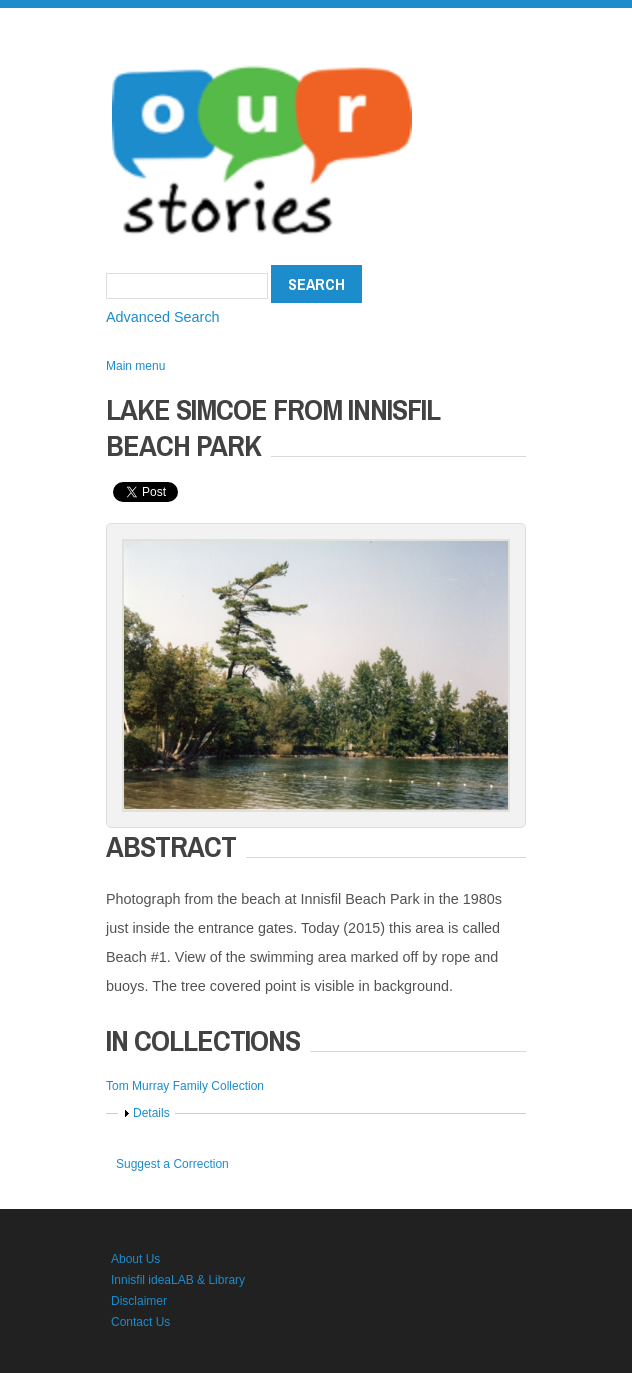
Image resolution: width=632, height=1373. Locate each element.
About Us (135, 1259)
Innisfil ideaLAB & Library (178, 1280)
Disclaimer (139, 1301)
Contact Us (140, 1322)
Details (151, 1113)
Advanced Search (163, 317)
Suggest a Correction (172, 1164)
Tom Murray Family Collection (185, 1086)
